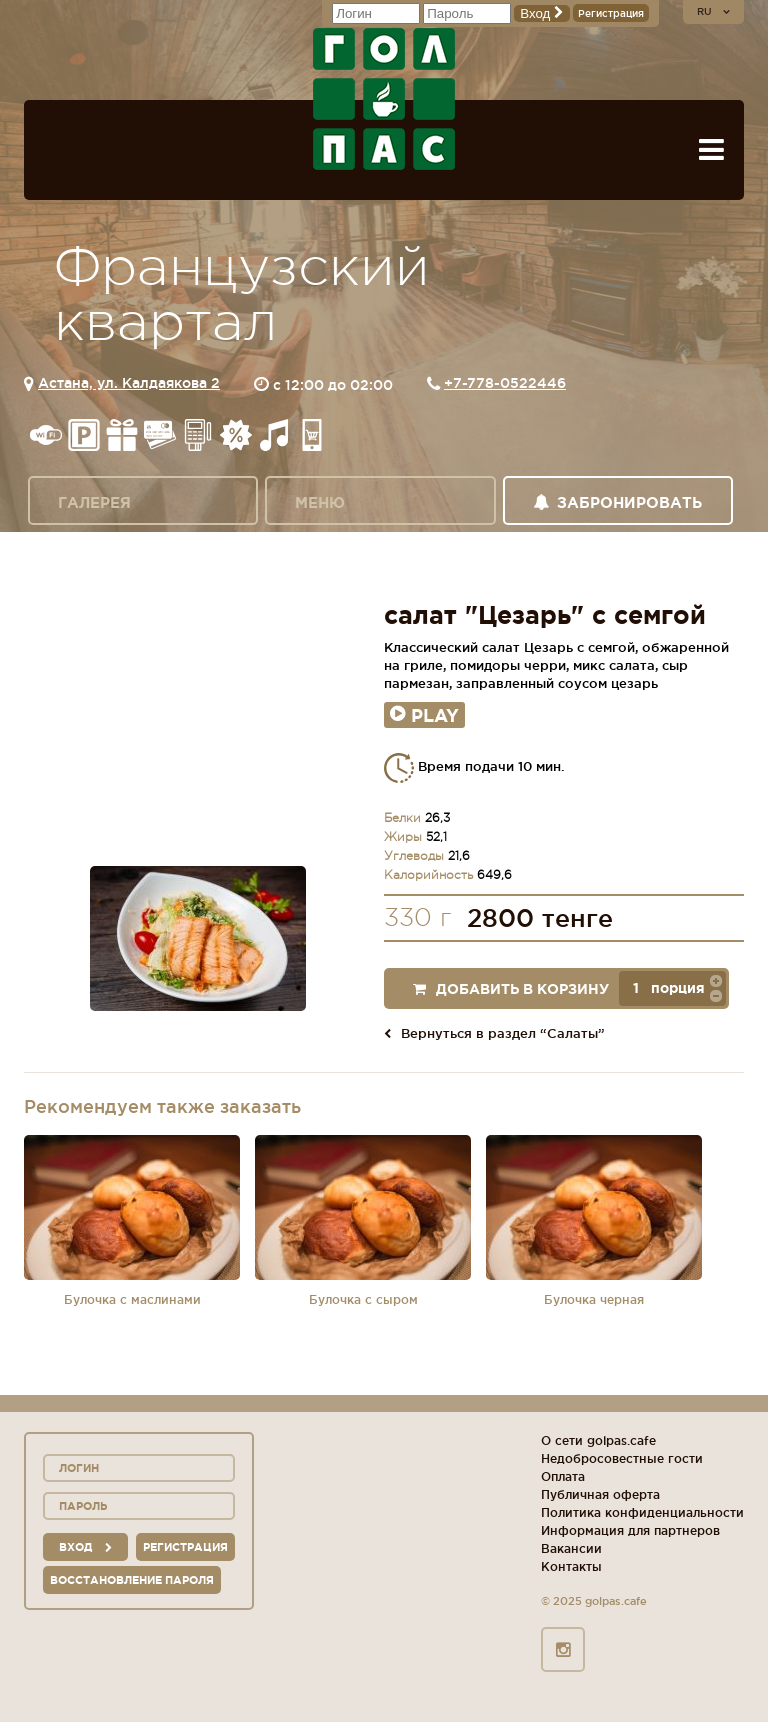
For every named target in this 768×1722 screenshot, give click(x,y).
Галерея (94, 502)
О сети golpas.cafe (598, 1440)
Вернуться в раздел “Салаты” (494, 1033)
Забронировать (617, 502)
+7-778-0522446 (505, 383)
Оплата (563, 1476)
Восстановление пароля (132, 1580)
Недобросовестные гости (622, 1458)
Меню (320, 502)
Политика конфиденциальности (642, 1512)
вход (85, 1547)
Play (424, 715)
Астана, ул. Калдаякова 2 (129, 383)
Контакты (571, 1566)
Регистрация (611, 13)
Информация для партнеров (630, 1530)
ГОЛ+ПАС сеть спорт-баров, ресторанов (384, 99)
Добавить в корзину (511, 989)
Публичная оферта (600, 1494)
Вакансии (571, 1548)
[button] (716, 980)
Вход (542, 13)
